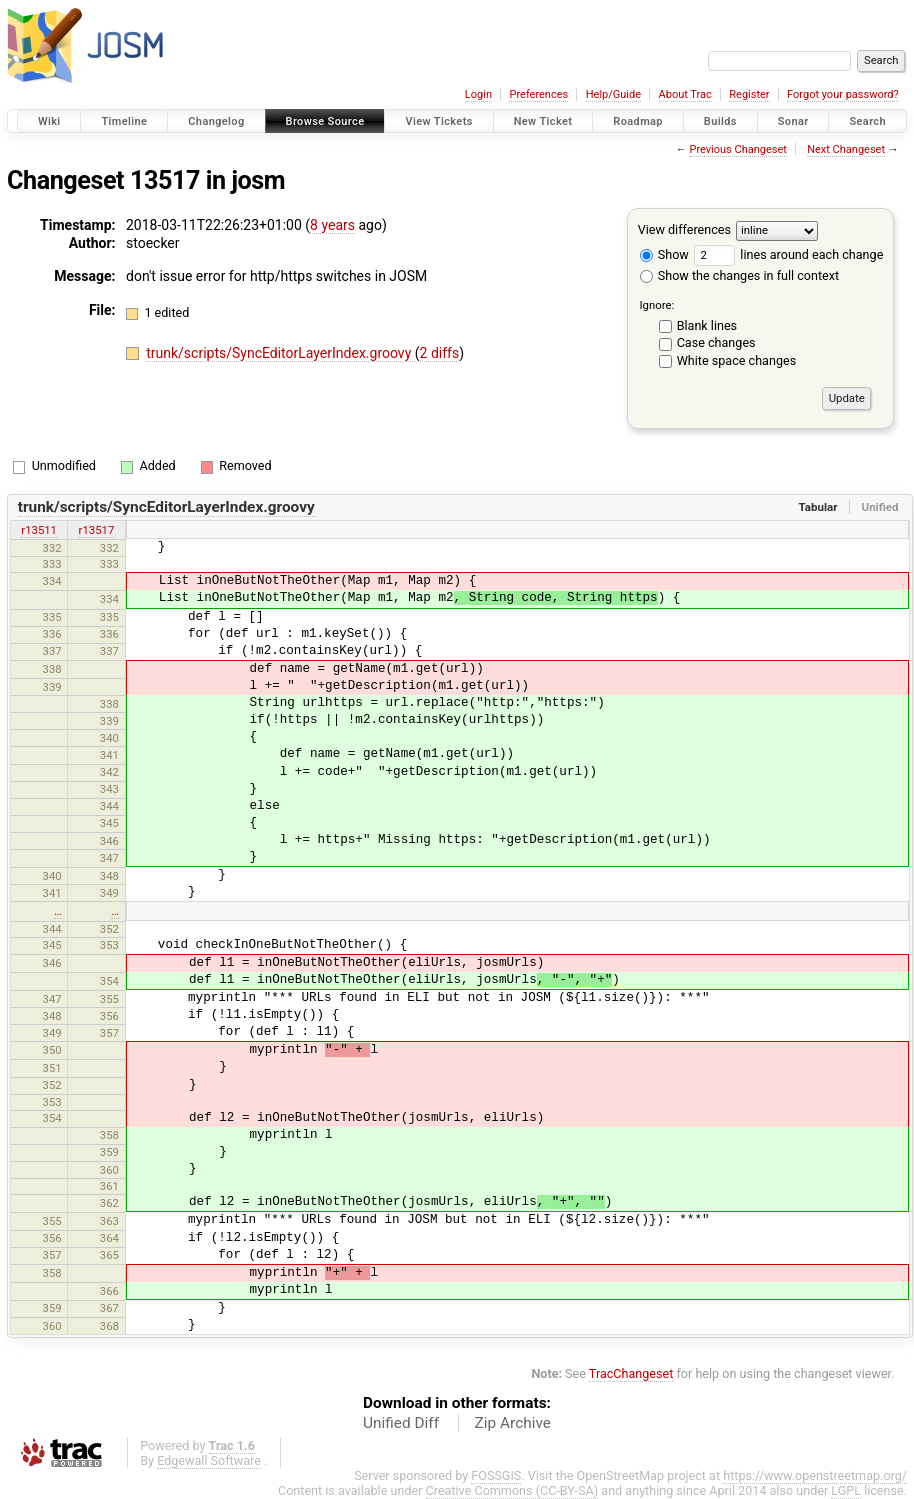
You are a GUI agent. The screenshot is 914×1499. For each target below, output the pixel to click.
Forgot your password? (843, 94)
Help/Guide (613, 94)
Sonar (793, 121)
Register (749, 94)
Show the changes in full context (739, 275)
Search (867, 121)
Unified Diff (401, 1423)
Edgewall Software (209, 1460)
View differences (684, 229)
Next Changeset (846, 149)
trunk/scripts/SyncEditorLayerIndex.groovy (280, 353)
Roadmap (638, 121)
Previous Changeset (737, 149)
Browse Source (325, 121)
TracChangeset (631, 1373)
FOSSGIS (496, 1475)
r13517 (97, 530)
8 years (332, 225)
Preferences (538, 94)
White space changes (737, 360)
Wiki (49, 121)
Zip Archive (513, 1423)
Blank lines (707, 325)
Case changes (716, 342)
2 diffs (440, 353)
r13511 (39, 530)
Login (478, 94)
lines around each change (788, 254)
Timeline (124, 121)
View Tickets (438, 121)
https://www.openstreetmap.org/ (815, 1475)
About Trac (685, 94)
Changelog (216, 121)
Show (664, 254)
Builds (720, 121)
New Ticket (543, 121)
